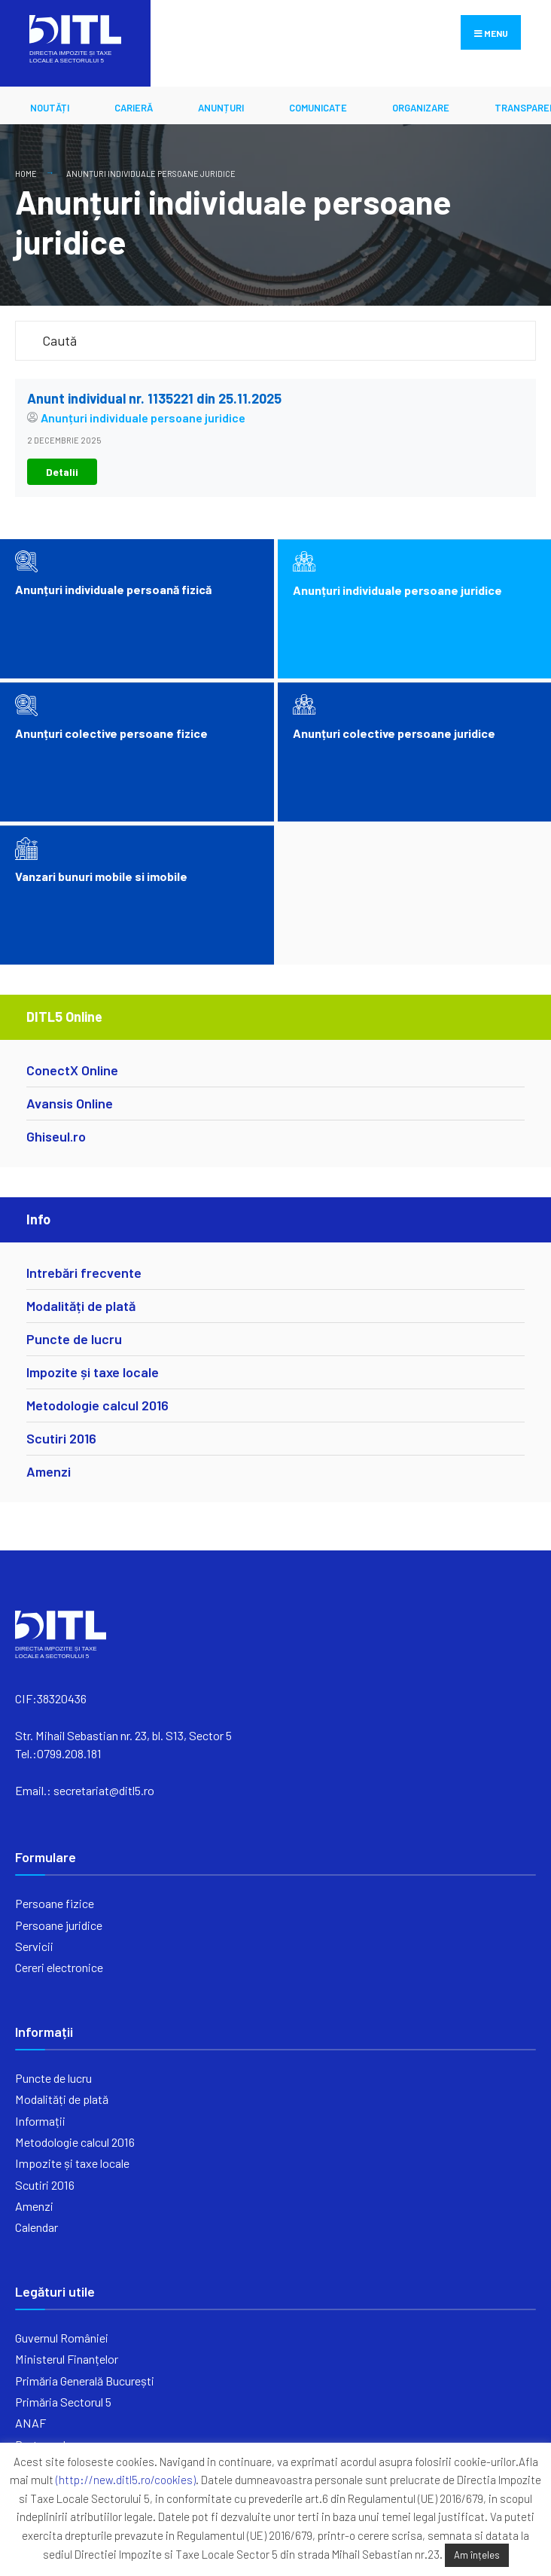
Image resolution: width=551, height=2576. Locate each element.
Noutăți (49, 108)
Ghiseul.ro (56, 1136)
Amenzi (48, 1471)
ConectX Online (72, 1070)
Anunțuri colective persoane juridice (394, 733)
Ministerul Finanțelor (66, 2359)
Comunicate (318, 108)
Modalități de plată (80, 1305)
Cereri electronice (59, 1967)
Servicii (34, 1946)
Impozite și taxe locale (92, 1372)
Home (26, 173)
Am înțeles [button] (477, 2555)
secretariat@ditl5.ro (103, 1790)
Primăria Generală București (84, 2380)
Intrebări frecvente (84, 1272)
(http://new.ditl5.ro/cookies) (126, 2479)
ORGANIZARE (420, 108)
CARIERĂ (133, 108)
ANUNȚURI (221, 108)
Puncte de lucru (74, 1339)
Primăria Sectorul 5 (63, 2402)
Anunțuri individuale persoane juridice (151, 173)
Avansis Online (69, 1103)
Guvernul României (61, 2338)
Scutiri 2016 (61, 1438)
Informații (40, 2121)
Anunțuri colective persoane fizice (111, 733)
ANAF (30, 2423)
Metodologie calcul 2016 (97, 1405)
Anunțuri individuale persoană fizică (113, 589)
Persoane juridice (58, 1925)
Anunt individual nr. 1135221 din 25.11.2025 (154, 398)
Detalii (62, 471)
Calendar (36, 2227)
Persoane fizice (54, 1903)
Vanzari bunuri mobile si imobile (101, 876)
